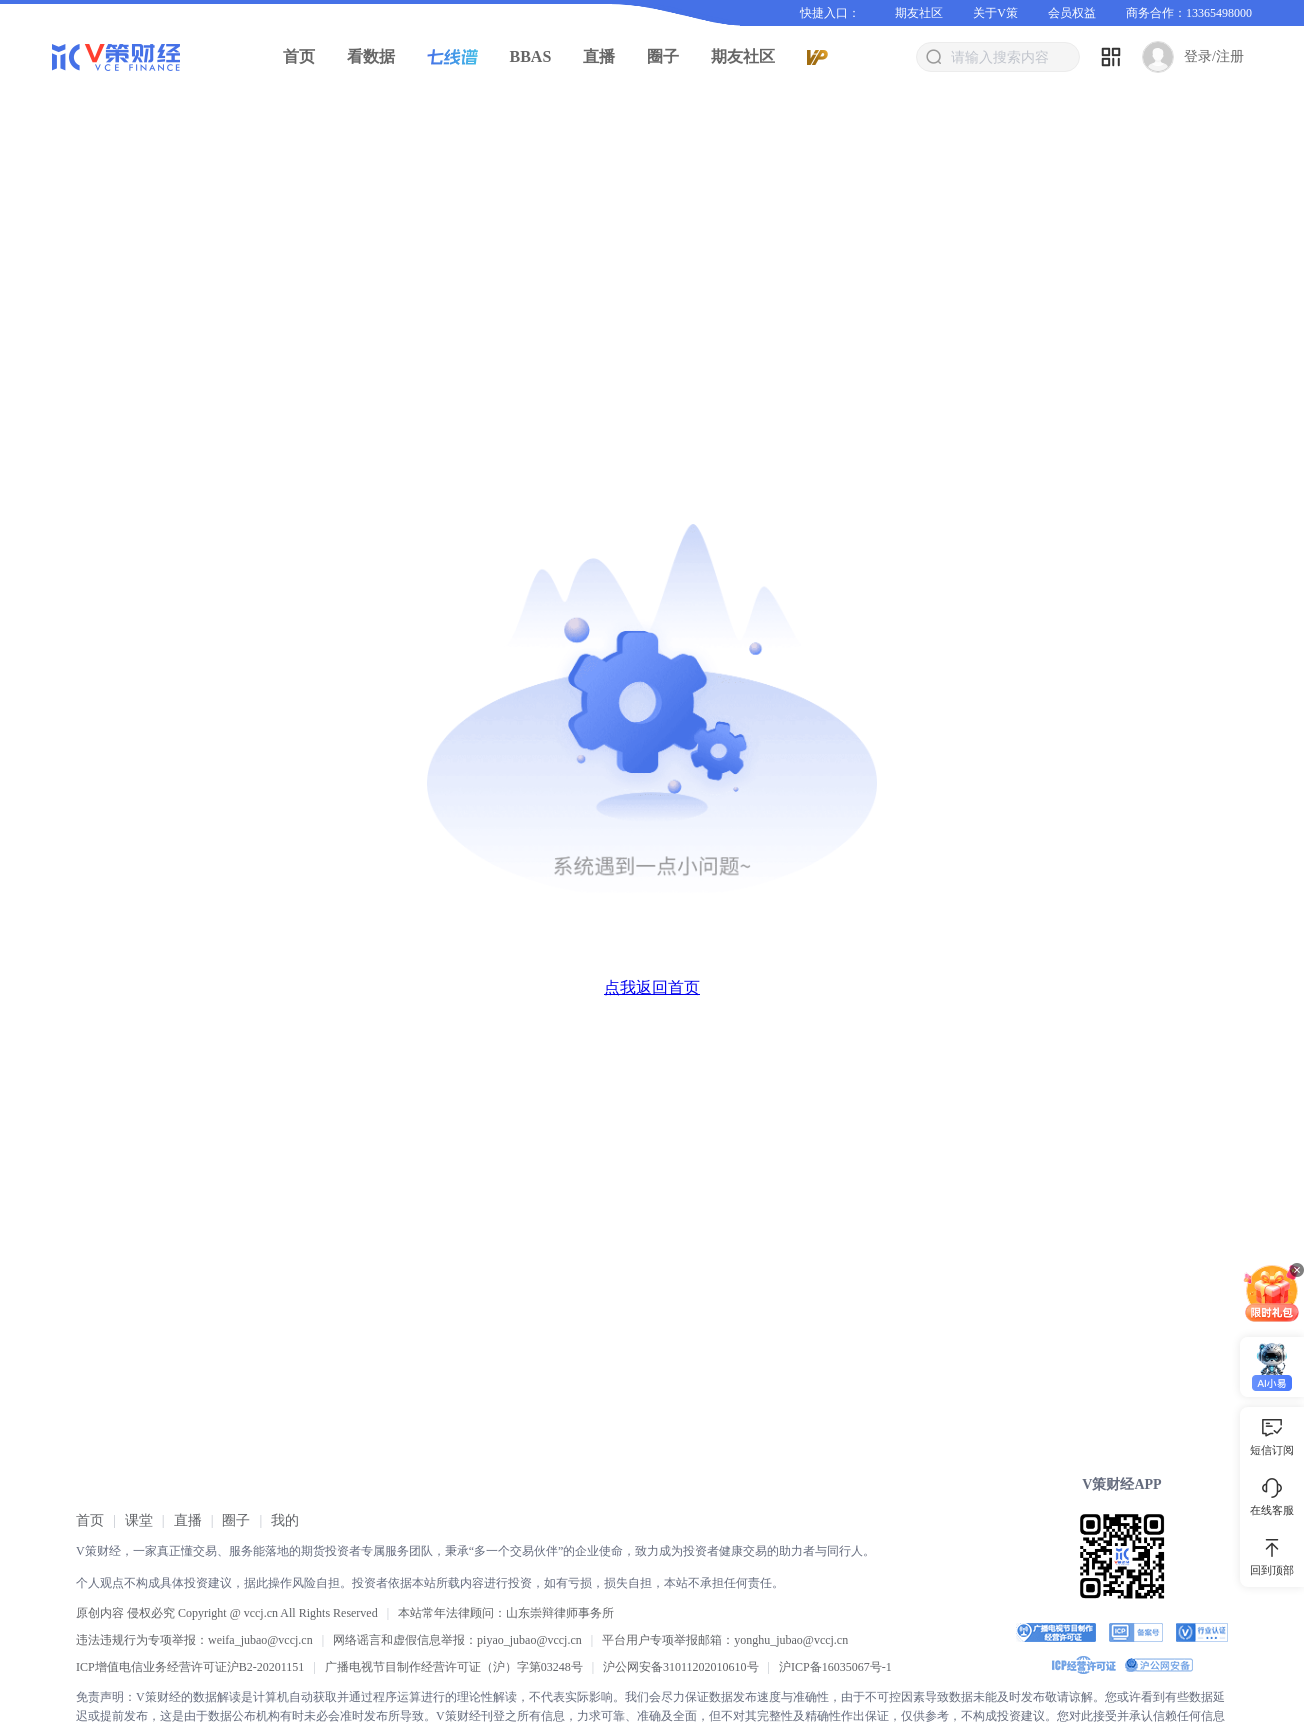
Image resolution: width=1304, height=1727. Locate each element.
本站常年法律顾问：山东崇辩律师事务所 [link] (506, 1613)
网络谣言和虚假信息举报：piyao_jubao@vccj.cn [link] (457, 1640)
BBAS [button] (531, 56)
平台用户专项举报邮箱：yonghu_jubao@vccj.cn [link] (725, 1640)
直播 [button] (599, 56)
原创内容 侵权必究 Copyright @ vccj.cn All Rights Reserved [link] (227, 1613)
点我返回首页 (652, 987)
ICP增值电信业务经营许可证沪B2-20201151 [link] (190, 1667)
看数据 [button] (371, 56)
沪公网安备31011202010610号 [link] (681, 1667)
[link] (90, 1520)
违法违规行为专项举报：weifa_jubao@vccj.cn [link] (194, 1640)
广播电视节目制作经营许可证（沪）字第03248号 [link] (454, 1667)
